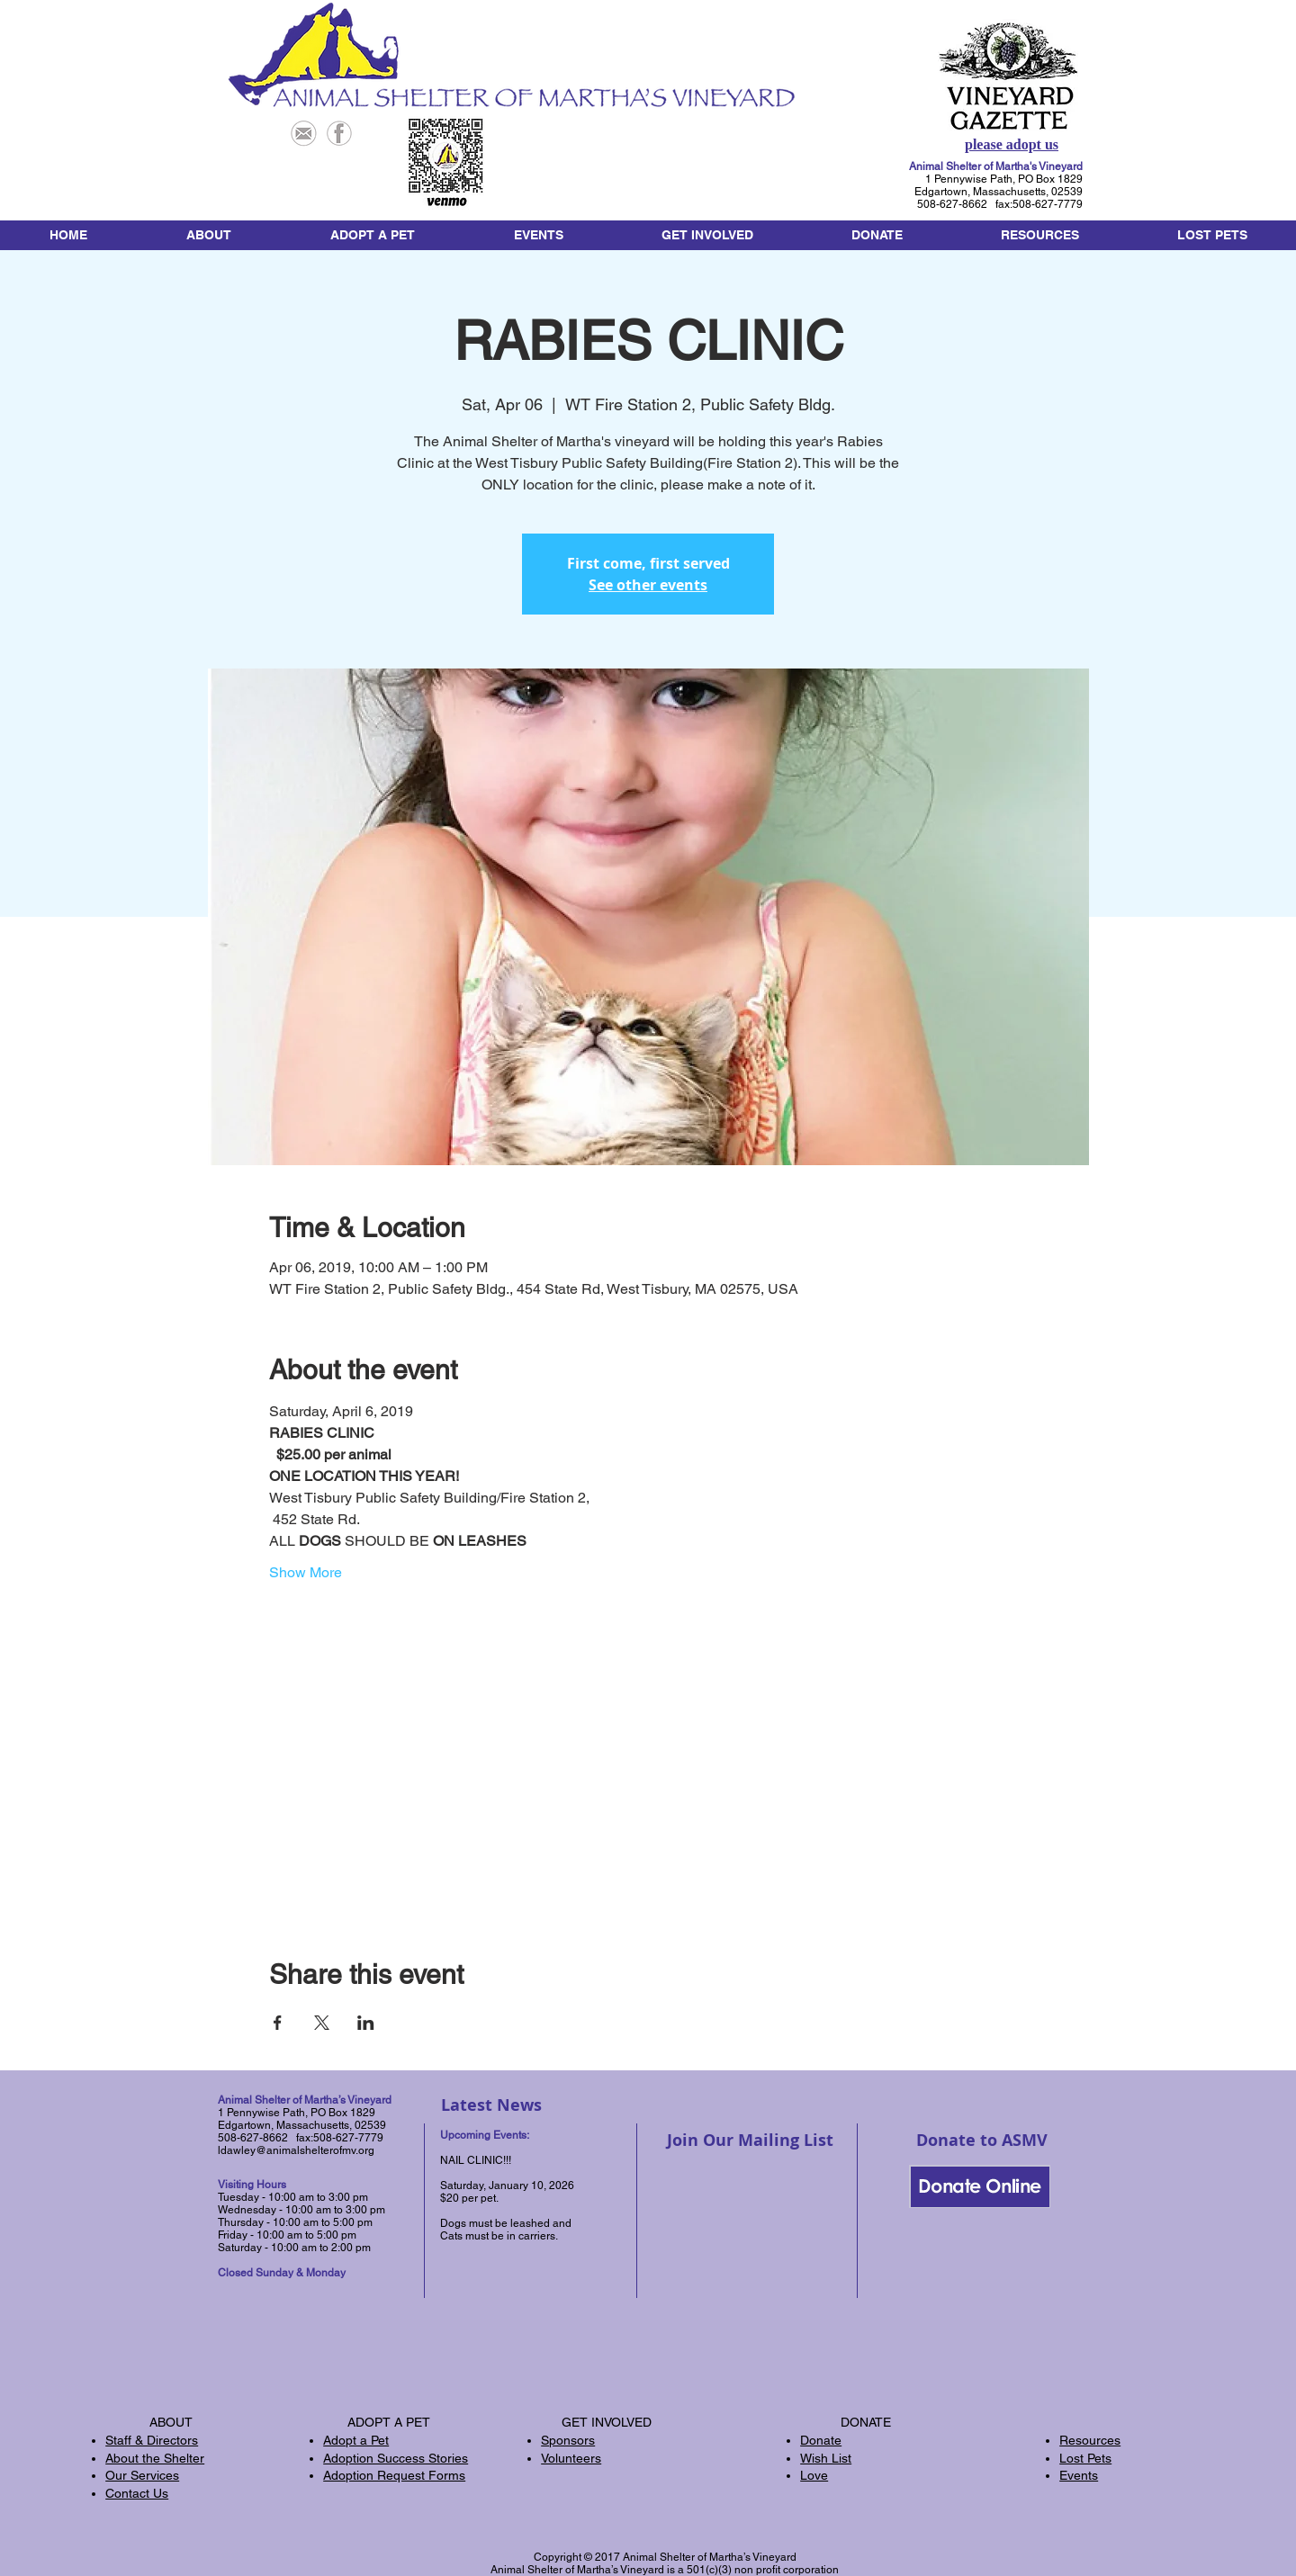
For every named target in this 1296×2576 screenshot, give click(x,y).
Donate (821, 2440)
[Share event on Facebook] (277, 2022)
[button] (209, 235)
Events (1078, 2475)
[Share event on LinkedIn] (365, 2022)
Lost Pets (1085, 2458)
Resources (1089, 2440)
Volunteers (571, 2458)
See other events (648, 585)
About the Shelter (154, 2458)
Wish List (825, 2458)
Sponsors (568, 2440)
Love (814, 2475)
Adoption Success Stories (395, 2458)
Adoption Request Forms (394, 2475)
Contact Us (136, 2493)
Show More (305, 1572)
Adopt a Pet (356, 2440)
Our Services (142, 2475)
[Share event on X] (321, 2022)
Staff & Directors (151, 2440)
